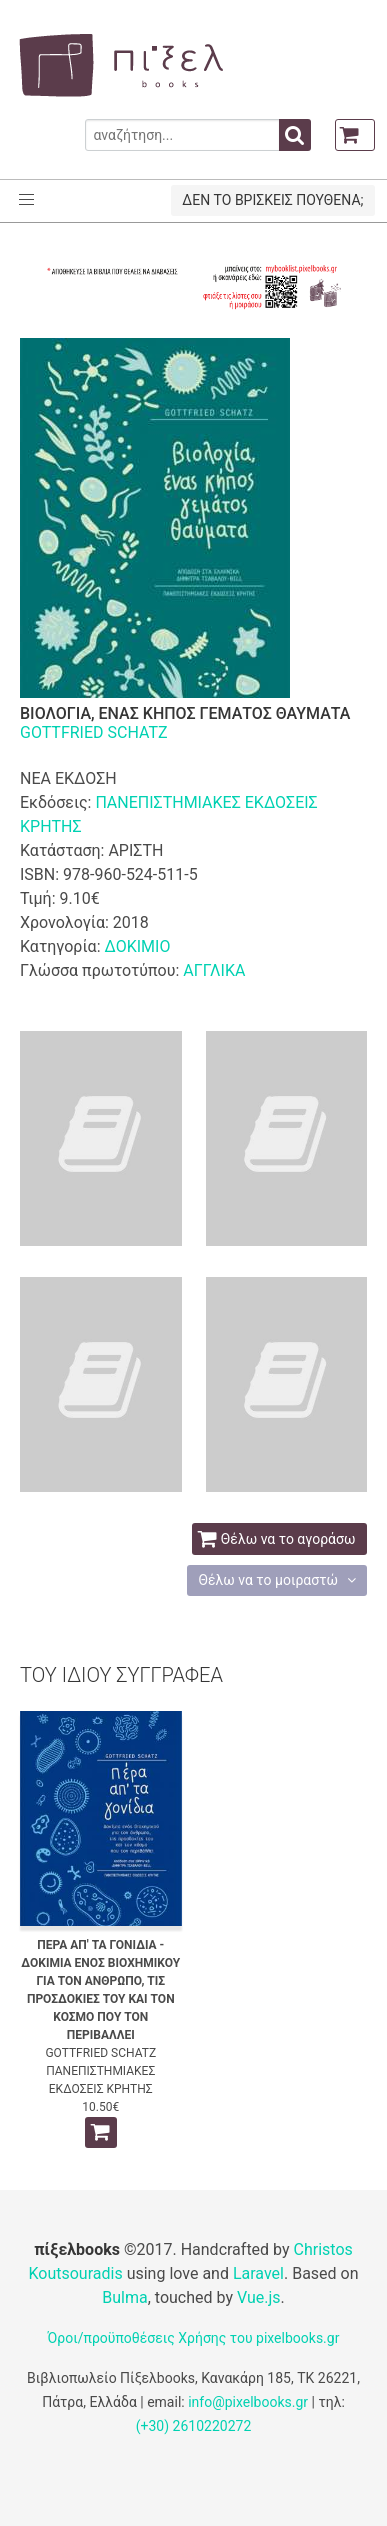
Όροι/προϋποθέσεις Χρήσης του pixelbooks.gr (194, 2338)
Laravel (258, 2273)
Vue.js (259, 2297)
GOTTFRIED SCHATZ (94, 732)
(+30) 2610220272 (194, 2426)
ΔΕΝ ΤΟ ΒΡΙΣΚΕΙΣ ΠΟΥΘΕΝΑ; (272, 200)
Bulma (124, 2297)
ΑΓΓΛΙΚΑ (214, 970)
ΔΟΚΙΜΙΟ (137, 946)
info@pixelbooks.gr (248, 2402)
